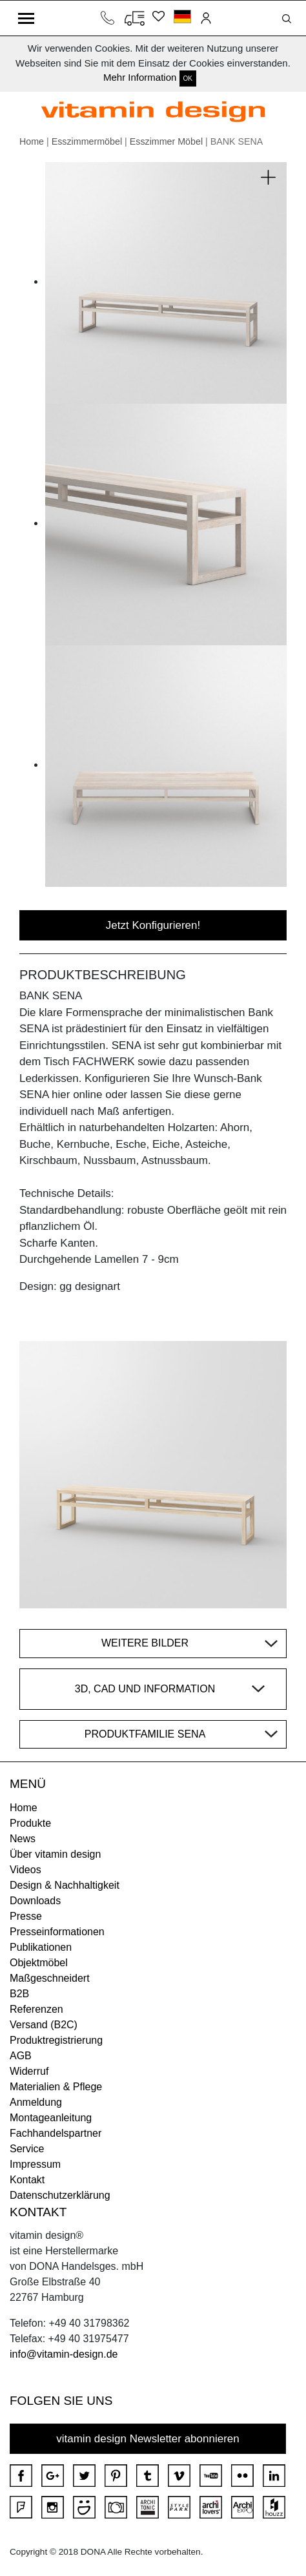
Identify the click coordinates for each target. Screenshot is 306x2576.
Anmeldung (36, 2102)
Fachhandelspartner (55, 2133)
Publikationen (41, 1947)
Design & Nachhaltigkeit (64, 1885)
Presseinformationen (57, 1931)
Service (27, 2148)
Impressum (35, 2164)
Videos (25, 1869)
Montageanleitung (51, 2117)
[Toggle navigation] (26, 18)
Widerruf (29, 2071)
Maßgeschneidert (50, 1978)
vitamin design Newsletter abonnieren (148, 2439)
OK (187, 78)
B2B (19, 1993)
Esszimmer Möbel (166, 141)
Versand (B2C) (43, 2024)
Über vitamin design (55, 1854)
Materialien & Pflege (56, 2086)
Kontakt (27, 2179)
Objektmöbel (39, 1962)
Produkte (30, 1823)
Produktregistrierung (56, 2040)
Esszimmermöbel (87, 141)
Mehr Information (139, 77)
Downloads (35, 1900)
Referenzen (36, 2009)
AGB (21, 2055)
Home (31, 141)
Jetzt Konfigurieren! (153, 925)
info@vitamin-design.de (63, 2354)
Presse (26, 1916)
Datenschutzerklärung (60, 2195)
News (23, 1838)
